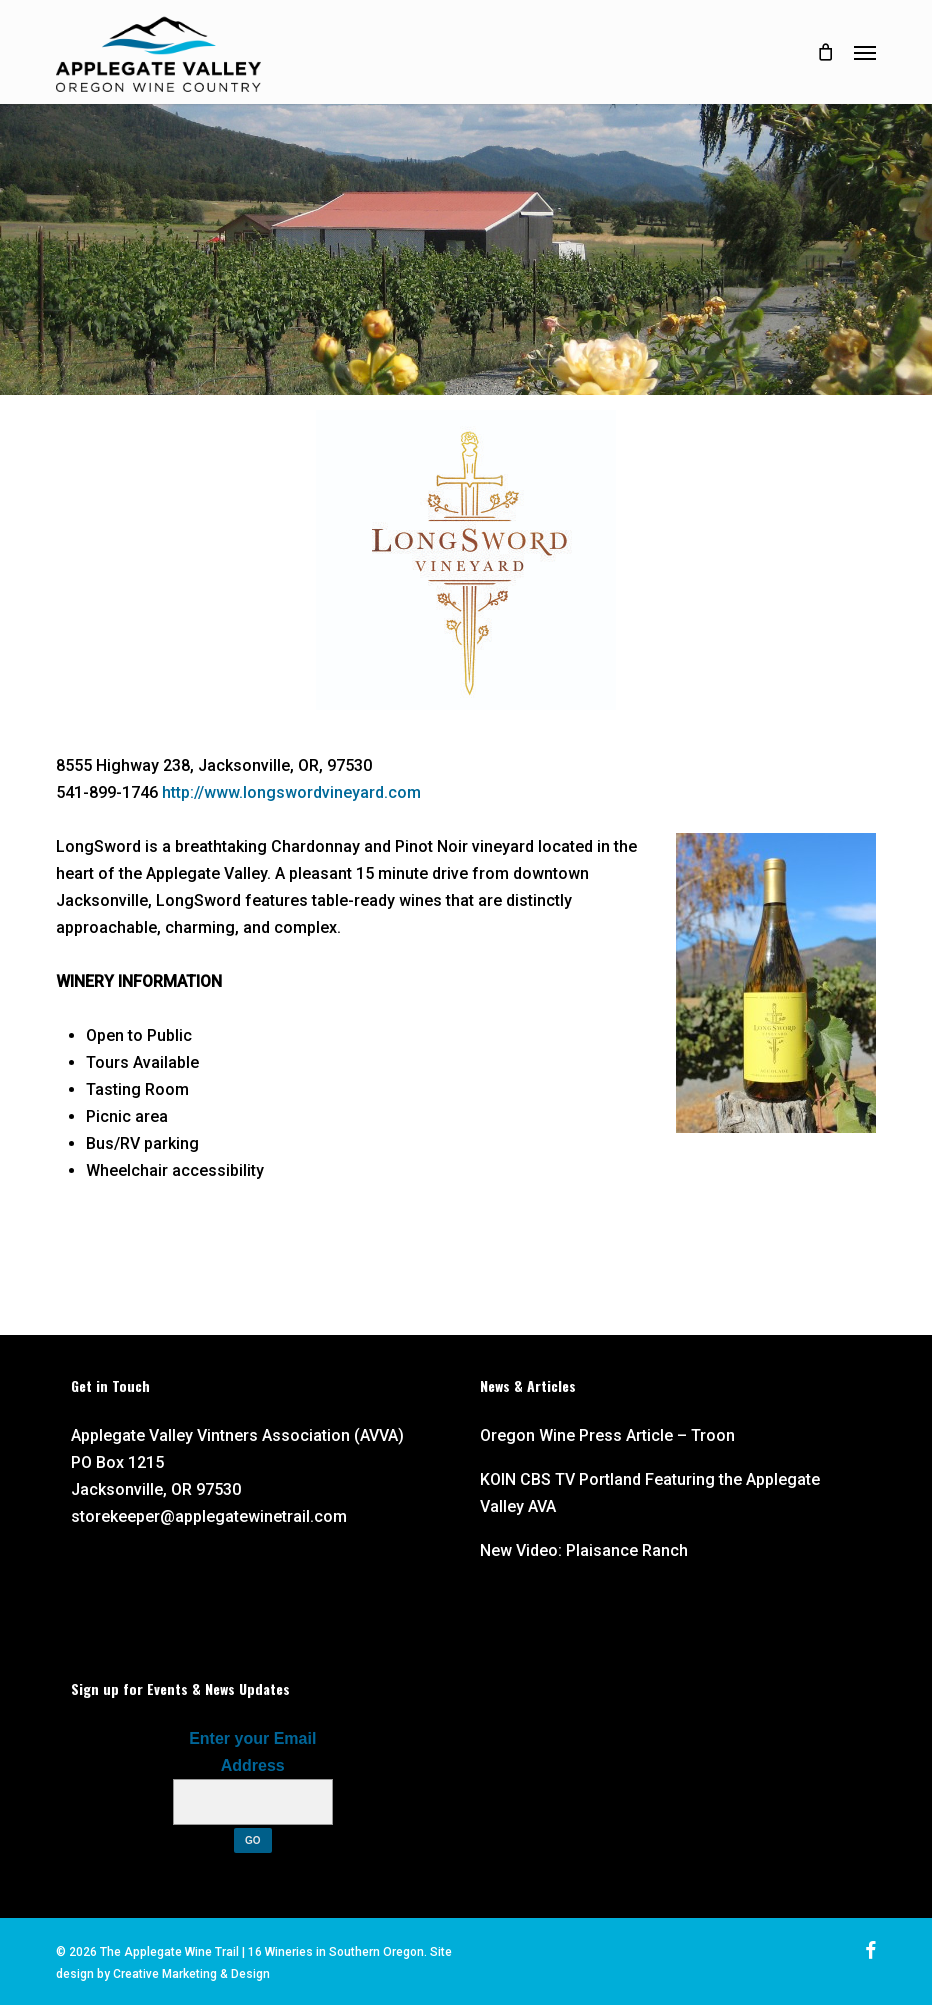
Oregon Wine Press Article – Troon (607, 1435)
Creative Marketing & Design (191, 1974)
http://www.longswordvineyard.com (291, 792)
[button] (865, 52)
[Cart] (825, 52)
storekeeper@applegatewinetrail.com (209, 1516)
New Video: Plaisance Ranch (584, 1550)
